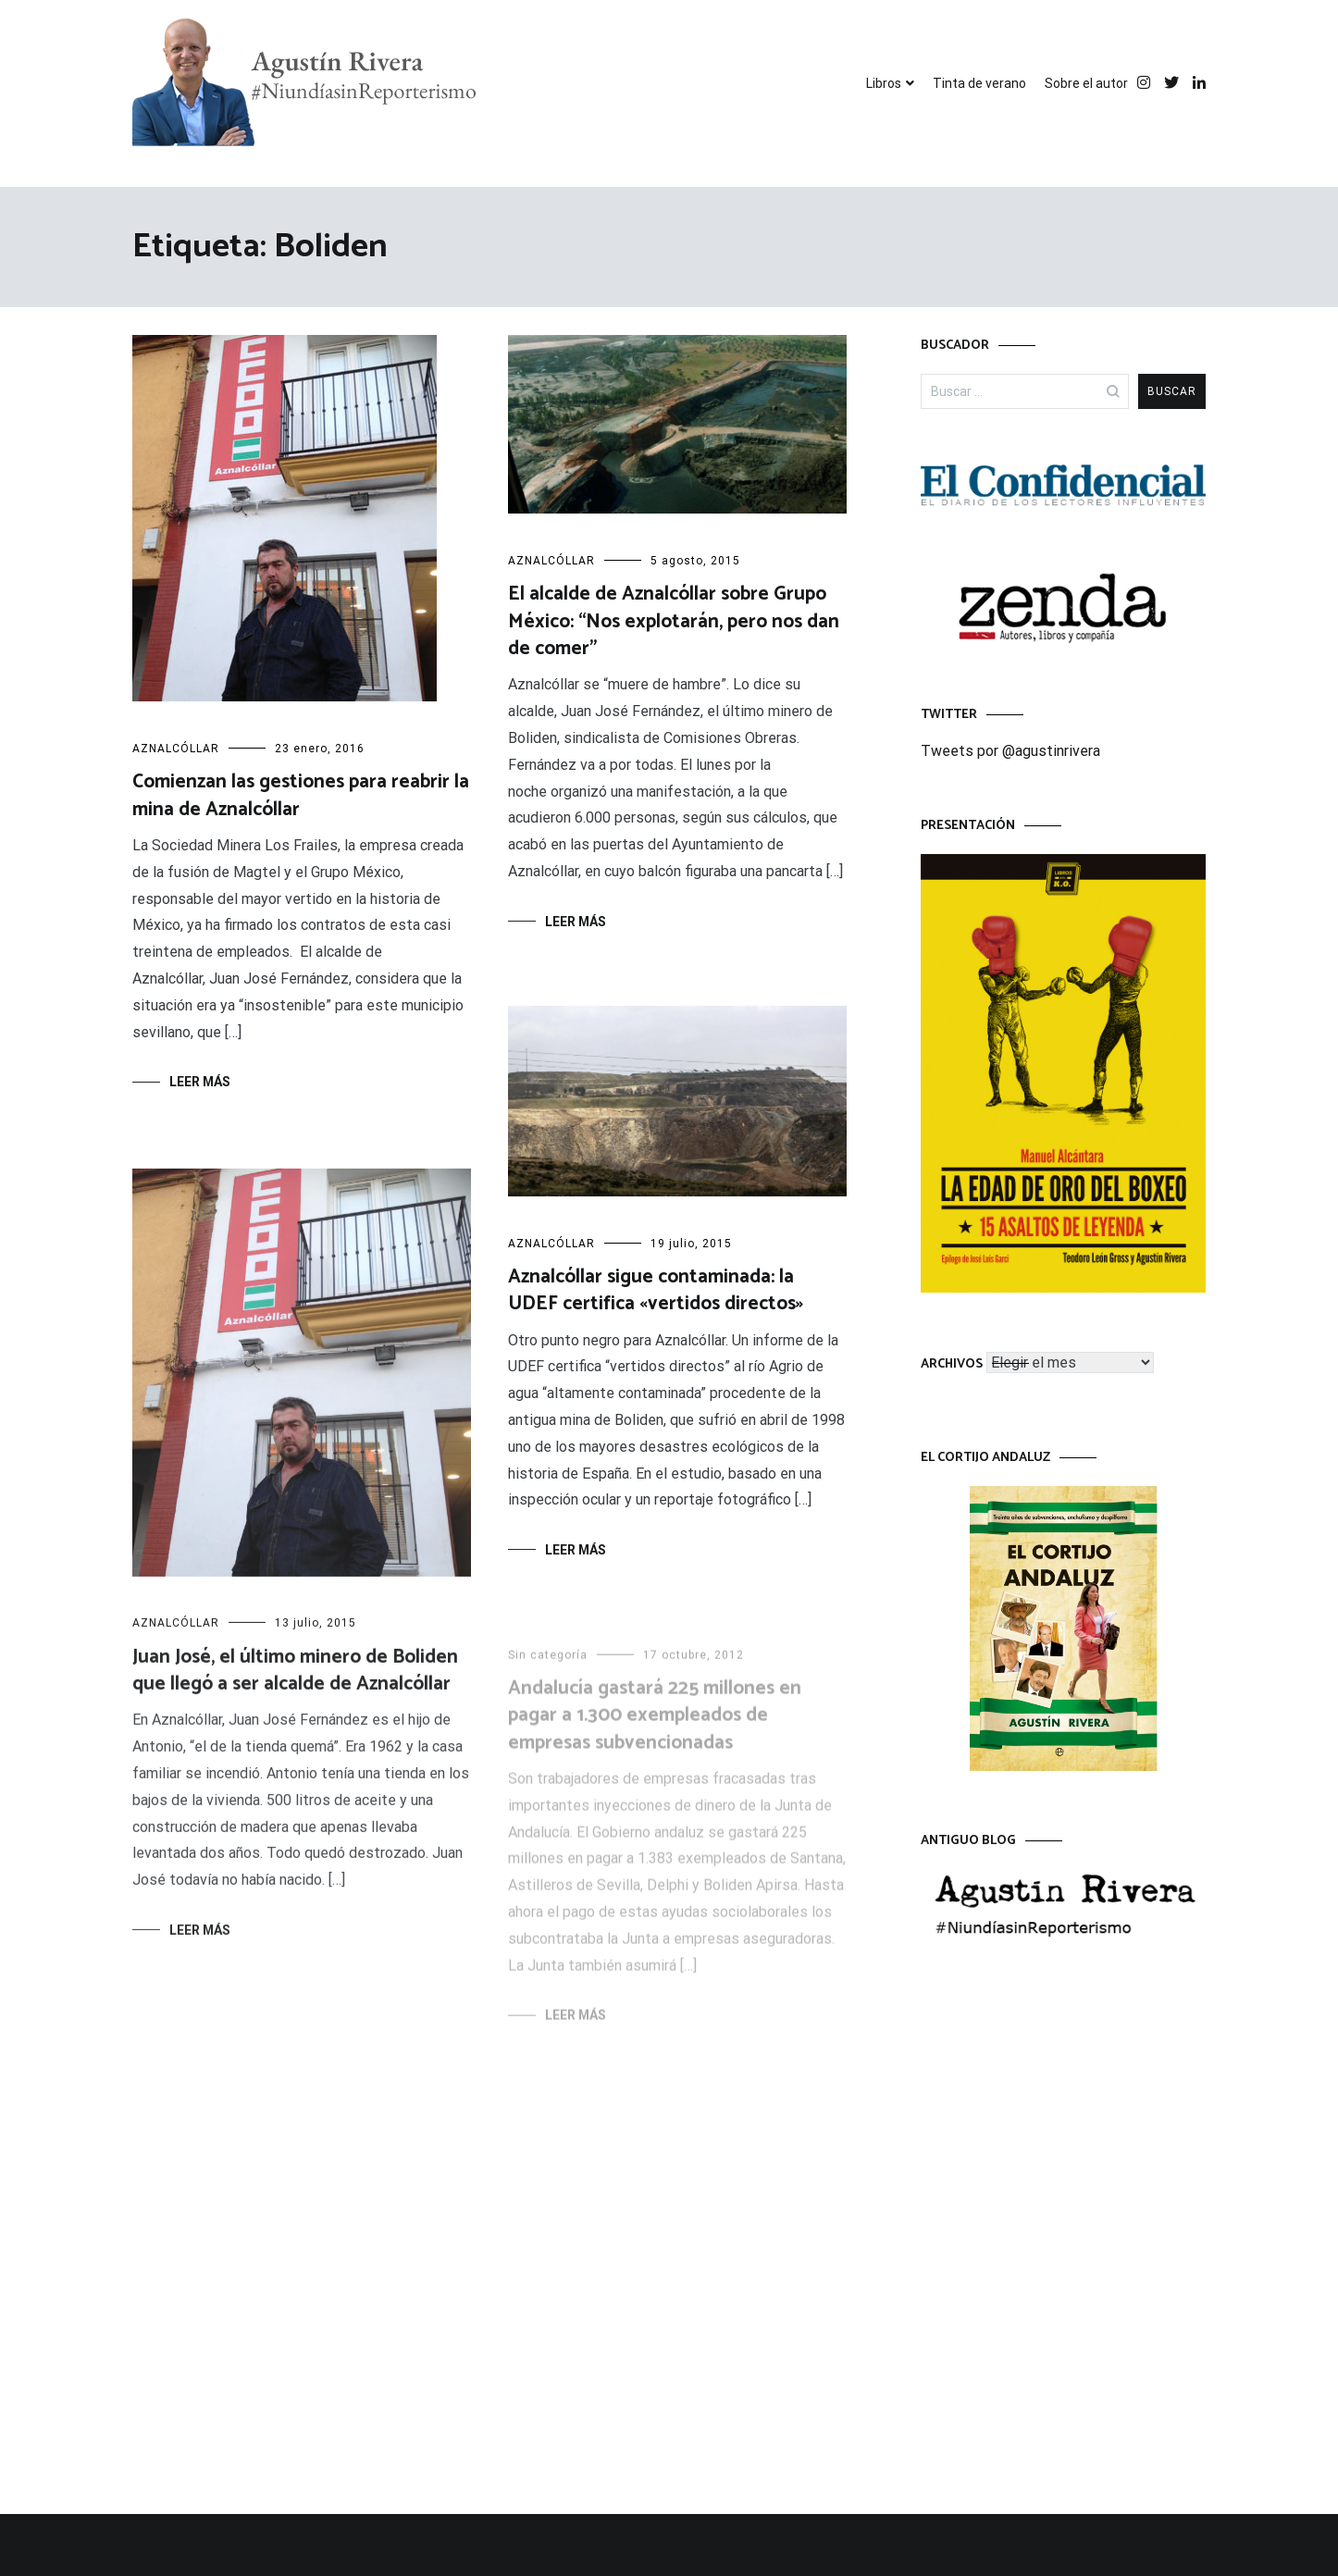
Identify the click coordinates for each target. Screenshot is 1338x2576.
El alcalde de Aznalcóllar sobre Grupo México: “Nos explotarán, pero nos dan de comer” (673, 621)
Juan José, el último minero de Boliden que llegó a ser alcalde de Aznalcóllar (295, 1676)
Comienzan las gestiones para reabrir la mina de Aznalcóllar (300, 795)
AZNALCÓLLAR (175, 748)
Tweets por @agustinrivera (1010, 751)
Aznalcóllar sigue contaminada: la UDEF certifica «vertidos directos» (655, 1291)
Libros (883, 83)
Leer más (199, 1081)
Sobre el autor (1086, 83)
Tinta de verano (979, 83)
